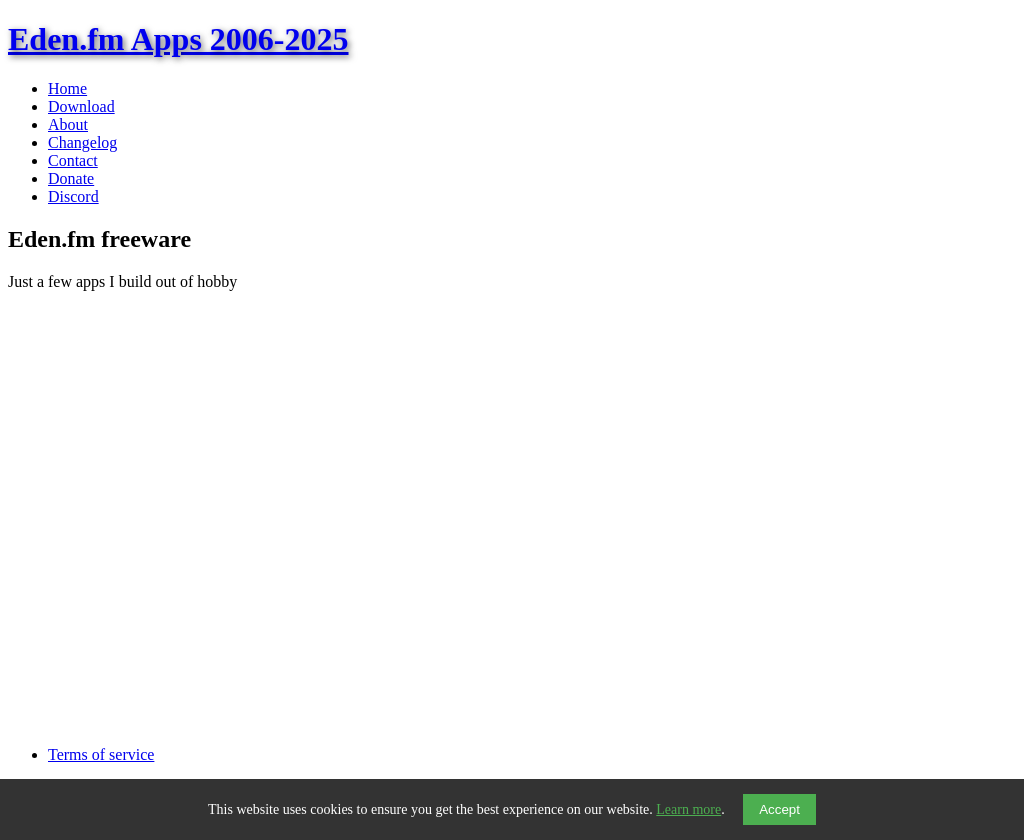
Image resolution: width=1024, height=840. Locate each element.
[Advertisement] (512, 671)
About (68, 124)
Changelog (82, 142)
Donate (71, 178)
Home (67, 88)
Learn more (688, 809)
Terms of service (101, 754)
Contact (73, 160)
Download (81, 106)
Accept (779, 809)
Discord (73, 196)
